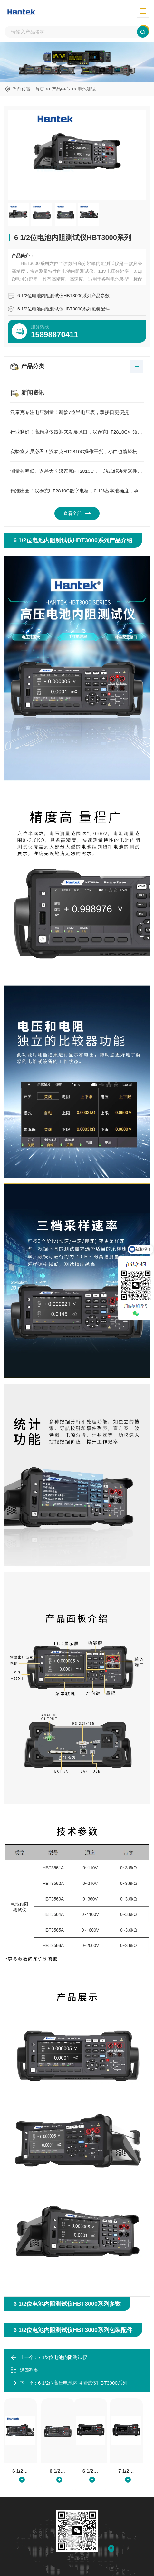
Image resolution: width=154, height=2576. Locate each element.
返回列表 (24, 2371)
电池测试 (87, 88)
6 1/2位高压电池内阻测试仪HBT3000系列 (82, 2383)
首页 (39, 88)
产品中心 (61, 88)
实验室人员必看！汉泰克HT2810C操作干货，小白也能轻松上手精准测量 (77, 451)
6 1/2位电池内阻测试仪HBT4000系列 (58, 2471)
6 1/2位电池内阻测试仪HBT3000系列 (20, 2471)
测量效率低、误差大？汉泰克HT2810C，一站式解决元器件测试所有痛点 (77, 471)
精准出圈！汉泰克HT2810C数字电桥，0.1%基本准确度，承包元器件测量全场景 (77, 491)
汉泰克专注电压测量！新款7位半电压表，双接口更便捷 (77, 412)
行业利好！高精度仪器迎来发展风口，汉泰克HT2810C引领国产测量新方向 (77, 432)
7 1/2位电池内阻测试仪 (62, 2357)
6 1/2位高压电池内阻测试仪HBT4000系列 (90, 2471)
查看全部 (77, 513)
